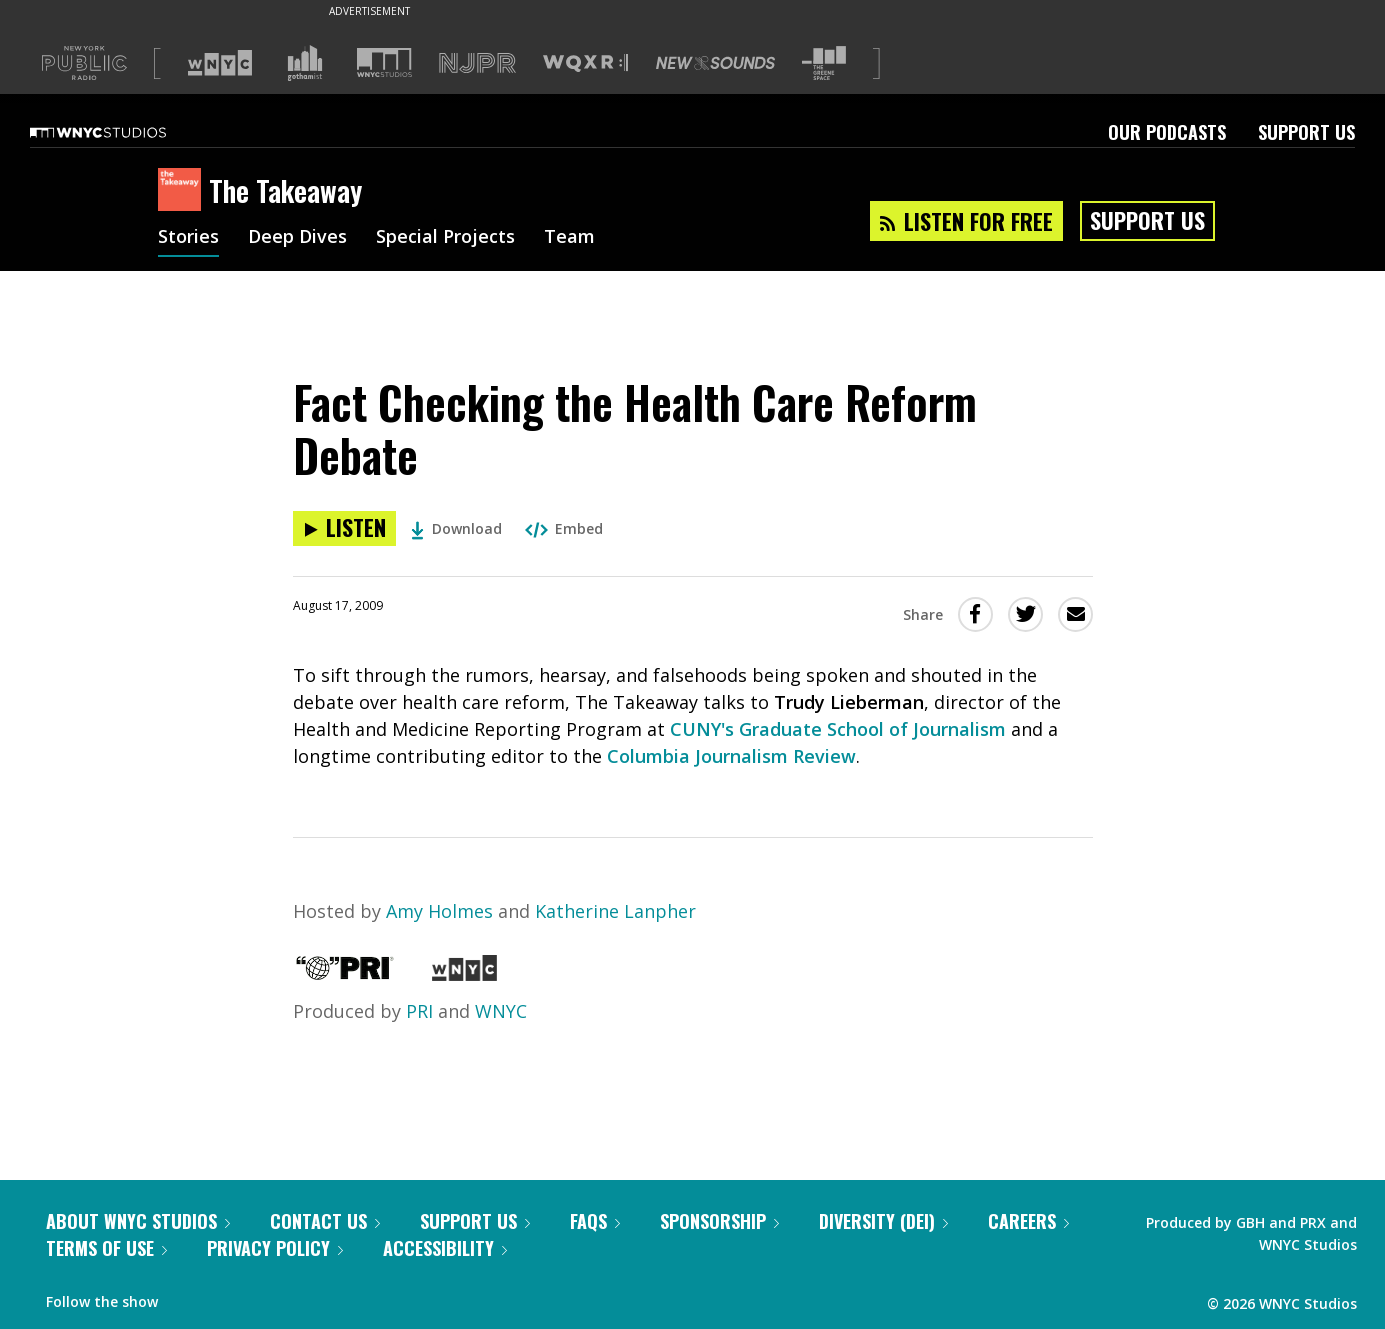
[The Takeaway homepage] (183, 191)
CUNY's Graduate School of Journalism (838, 729)
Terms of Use (106, 1248)
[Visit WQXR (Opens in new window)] (585, 63)
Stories (188, 238)
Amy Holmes (439, 911)
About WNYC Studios (138, 1221)
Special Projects (445, 238)
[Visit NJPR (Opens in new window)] (477, 63)
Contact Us (325, 1221)
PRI (419, 1011)
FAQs (595, 1221)
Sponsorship (719, 1221)
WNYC (501, 1011)
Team (569, 238)
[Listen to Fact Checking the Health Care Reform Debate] (344, 528)
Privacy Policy (275, 1248)
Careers (1028, 1221)
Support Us (1306, 132)
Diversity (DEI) (883, 1221)
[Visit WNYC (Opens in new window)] (220, 63)
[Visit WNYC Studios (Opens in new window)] (384, 62)
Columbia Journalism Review (731, 756)
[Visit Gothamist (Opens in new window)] (305, 63)
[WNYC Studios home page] (123, 132)
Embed (564, 528)
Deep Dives (297, 238)
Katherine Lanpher (615, 911)
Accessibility (445, 1248)
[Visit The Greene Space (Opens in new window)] (824, 63)
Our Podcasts (1167, 132)
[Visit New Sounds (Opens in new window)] (715, 63)
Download (456, 528)
